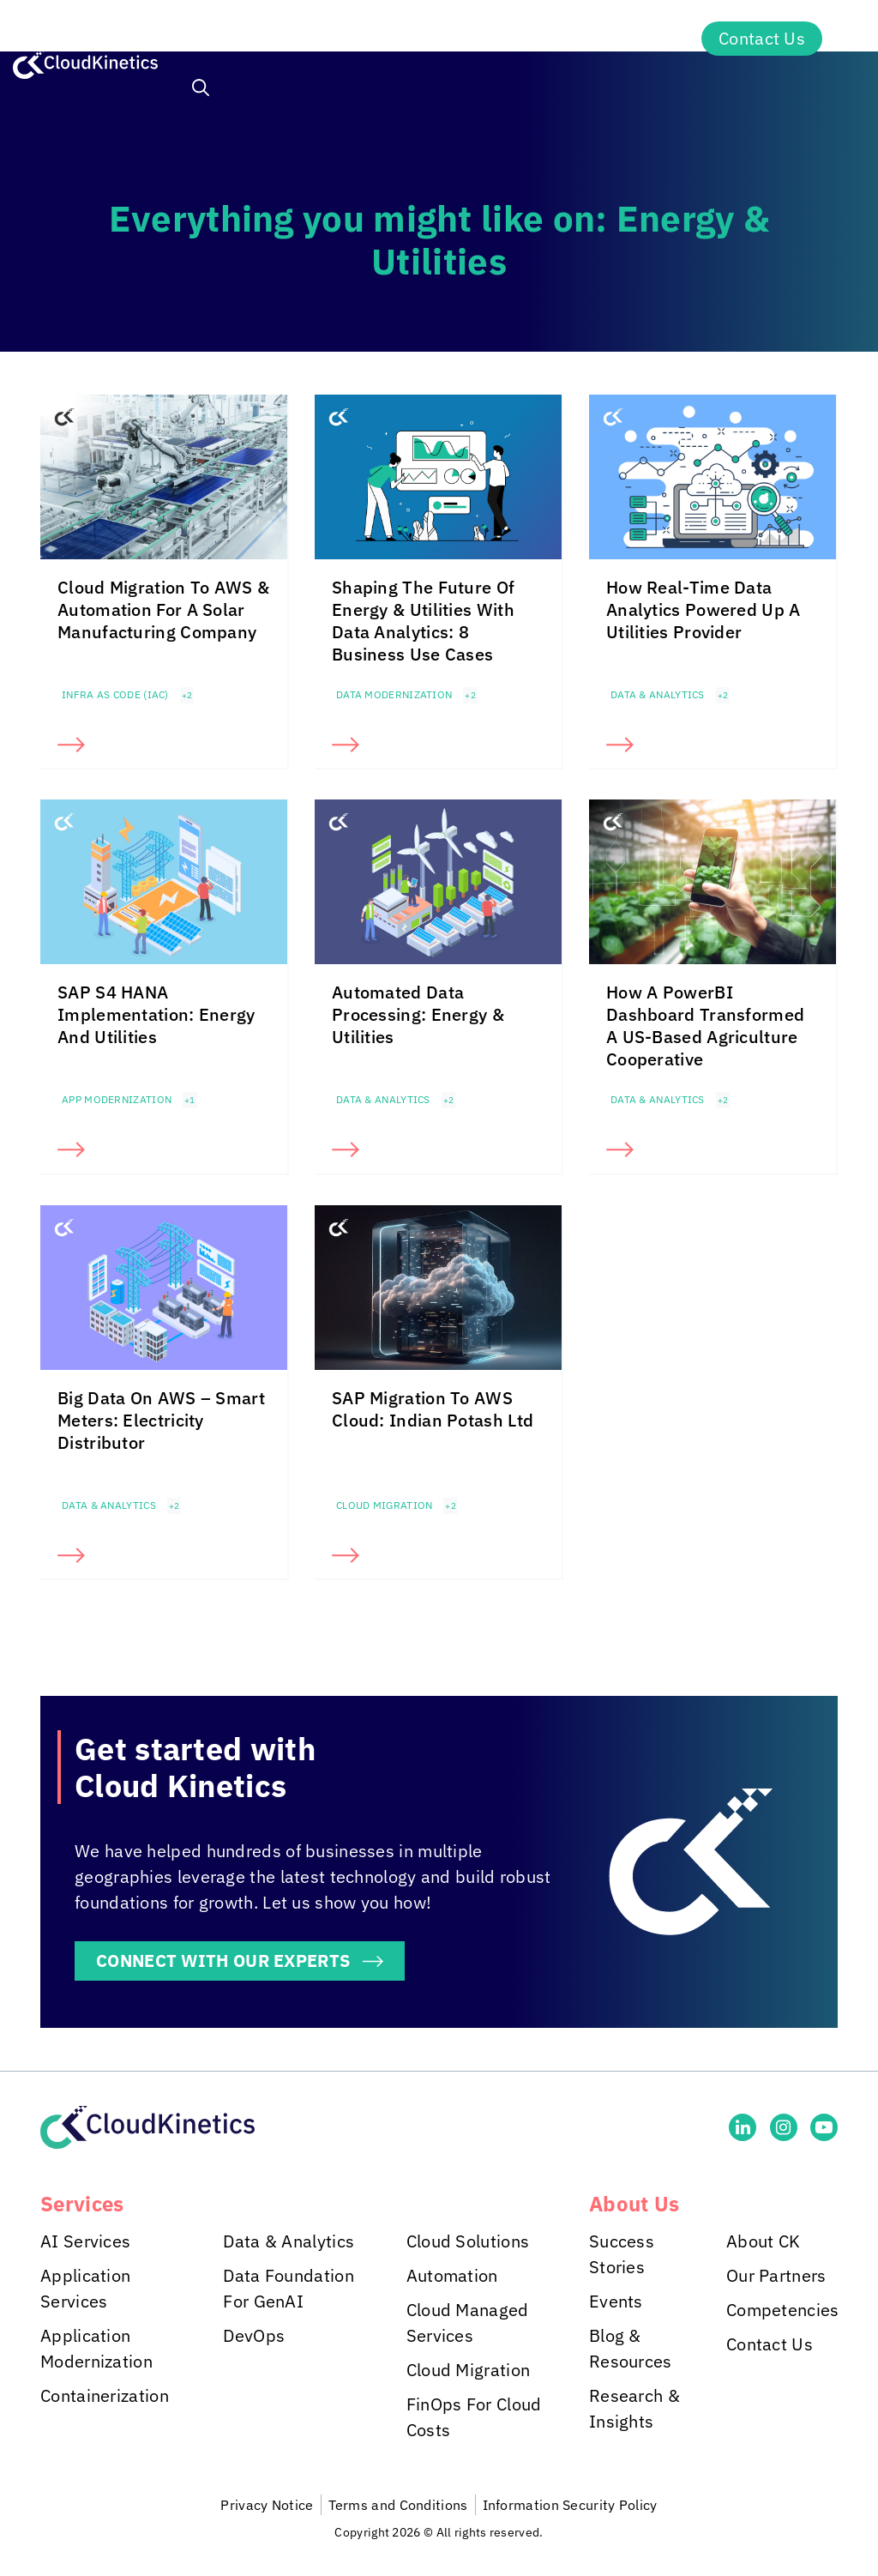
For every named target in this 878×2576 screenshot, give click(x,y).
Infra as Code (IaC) (115, 694)
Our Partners (776, 2275)
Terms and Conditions (398, 2504)
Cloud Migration (384, 1505)
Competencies (782, 2309)
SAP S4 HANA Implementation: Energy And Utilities (156, 1014)
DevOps (254, 2335)
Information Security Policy (570, 2504)
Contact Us (762, 38)
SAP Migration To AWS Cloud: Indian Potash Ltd (432, 1409)
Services (230, 38)
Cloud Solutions (468, 2241)
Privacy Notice (266, 2504)
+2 (187, 695)
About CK (763, 2241)
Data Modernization (394, 694)
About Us (626, 38)
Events (616, 2301)
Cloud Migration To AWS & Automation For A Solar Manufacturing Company (163, 609)
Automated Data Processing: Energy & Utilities (418, 1014)
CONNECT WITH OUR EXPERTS (223, 1960)
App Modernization (116, 1099)
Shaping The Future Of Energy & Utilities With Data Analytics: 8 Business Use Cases (423, 621)
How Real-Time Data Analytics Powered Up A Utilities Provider (703, 609)
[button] (200, 90)
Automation (452, 2275)
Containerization (104, 2395)
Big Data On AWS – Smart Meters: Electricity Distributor (161, 1420)
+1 (189, 1100)
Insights (496, 38)
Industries (364, 38)
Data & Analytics (657, 694)
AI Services (85, 2241)
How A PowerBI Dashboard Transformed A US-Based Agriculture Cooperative (705, 1025)
